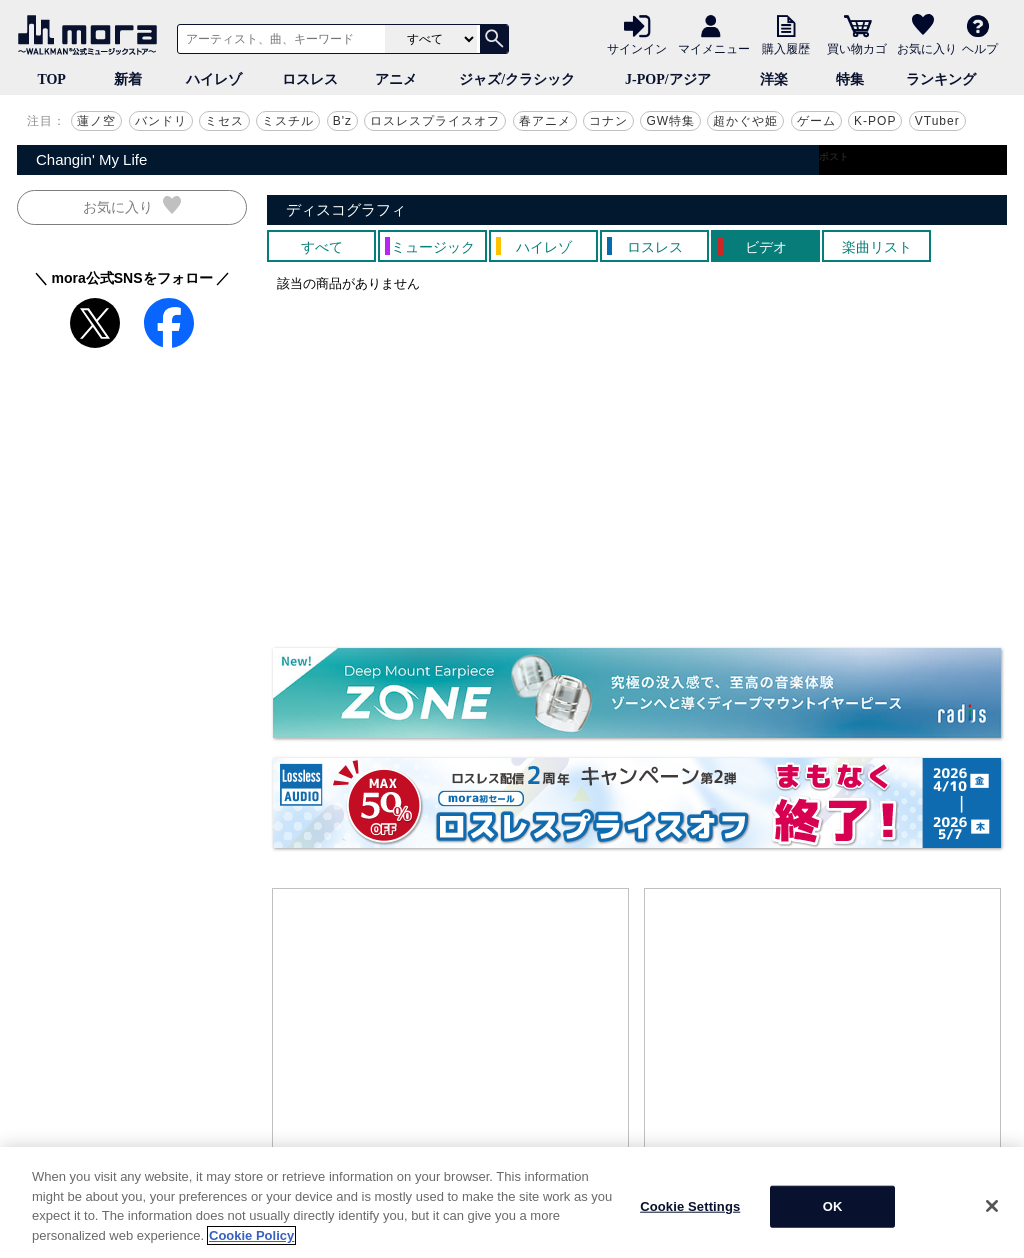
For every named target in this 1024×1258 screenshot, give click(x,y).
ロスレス (310, 79)
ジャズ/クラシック (517, 79)
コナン (608, 121)
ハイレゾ (214, 79)
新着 (128, 79)
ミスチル (288, 121)
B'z (342, 121)
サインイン (637, 48)
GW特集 (670, 121)
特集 (850, 79)
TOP (51, 79)
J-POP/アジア (668, 79)
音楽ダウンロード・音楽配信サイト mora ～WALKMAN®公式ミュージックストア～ (92, 35)
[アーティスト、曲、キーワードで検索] (278, 39)
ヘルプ (980, 48)
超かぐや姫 (745, 121)
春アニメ (545, 121)
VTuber (937, 121)
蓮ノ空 (96, 121)
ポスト (834, 156)
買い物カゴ (857, 48)
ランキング (941, 79)
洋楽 (774, 79)
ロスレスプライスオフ (435, 121)
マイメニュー (714, 48)
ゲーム (816, 121)
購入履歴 (786, 48)
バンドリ (161, 121)
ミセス (224, 121)
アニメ (396, 79)
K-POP (875, 121)
